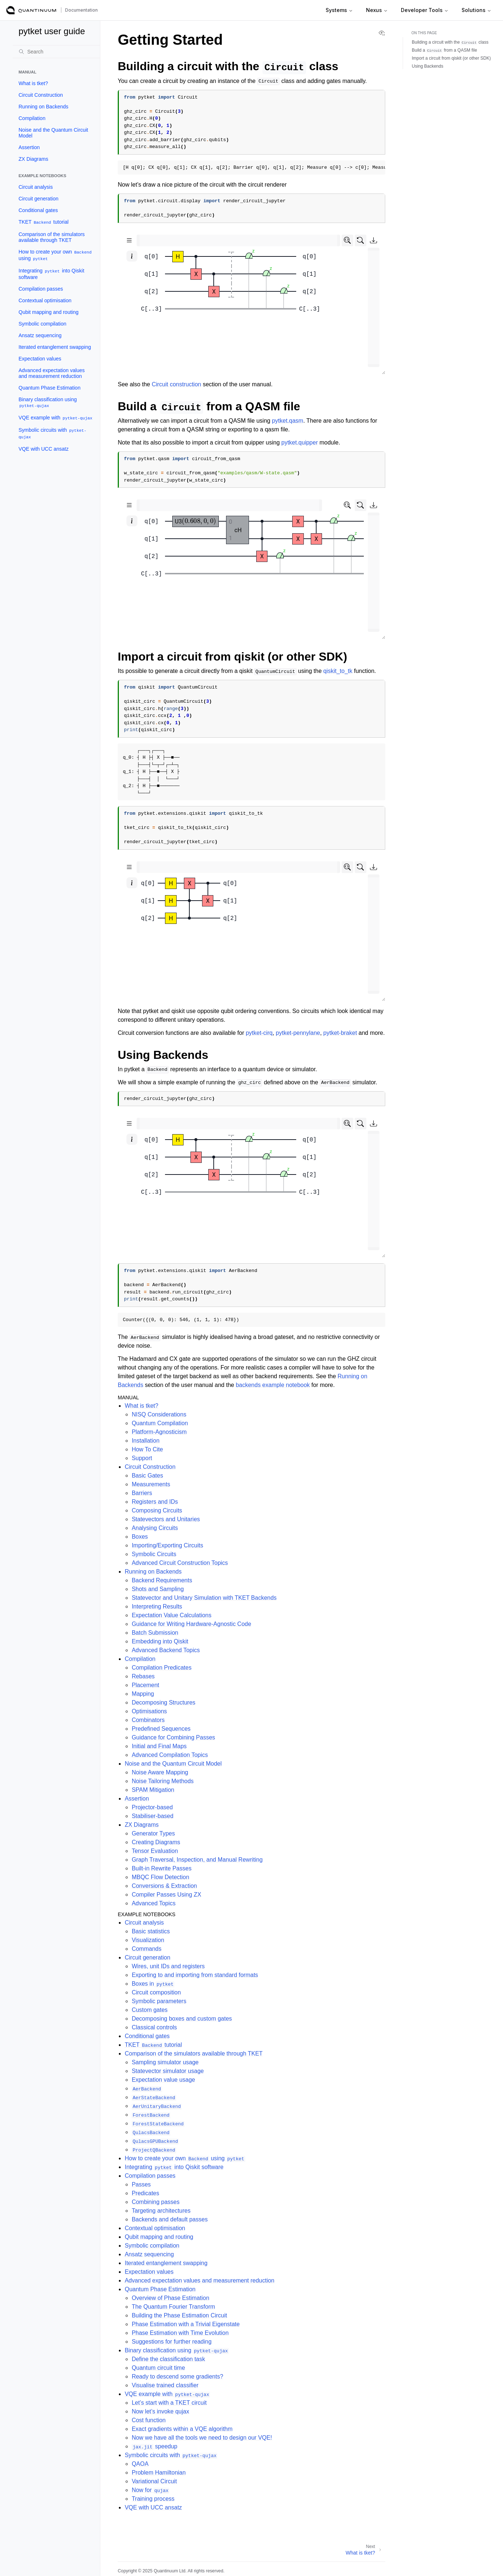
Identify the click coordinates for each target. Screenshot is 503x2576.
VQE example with (56, 418)
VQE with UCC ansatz (44, 449)
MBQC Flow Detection (160, 1877)
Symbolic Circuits (154, 1554)
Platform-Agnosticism (159, 1432)
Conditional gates (38, 210)
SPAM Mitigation (153, 1790)
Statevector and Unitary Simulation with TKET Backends (204, 1598)
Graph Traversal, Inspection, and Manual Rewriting (197, 1860)
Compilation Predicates (162, 1667)
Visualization (148, 1940)
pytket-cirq (259, 1033)
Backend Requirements (162, 1580)
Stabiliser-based (152, 1816)
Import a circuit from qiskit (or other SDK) (451, 58)
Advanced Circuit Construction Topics (180, 1563)
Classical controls (154, 2027)
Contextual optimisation (45, 300)
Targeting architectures (161, 2211)
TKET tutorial (44, 222)
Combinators (148, 1720)
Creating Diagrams (156, 1842)
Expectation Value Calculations (171, 1615)
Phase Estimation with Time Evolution (180, 2333)
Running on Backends (43, 106)
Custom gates (150, 2010)
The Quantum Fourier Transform (173, 2307)
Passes (141, 2184)
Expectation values (40, 359)
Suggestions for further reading (172, 2341)
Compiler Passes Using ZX (166, 1894)
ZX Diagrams (33, 159)
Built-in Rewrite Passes (162, 1868)
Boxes (140, 1537)
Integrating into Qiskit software (51, 274)
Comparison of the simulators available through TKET (52, 237)
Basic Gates (147, 1475)
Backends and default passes (170, 2219)
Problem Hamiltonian (159, 2472)
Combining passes (156, 2202)
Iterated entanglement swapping (55, 347)
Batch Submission (155, 1633)
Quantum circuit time (158, 2368)
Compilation (32, 118)
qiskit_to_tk (338, 671)
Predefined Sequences (161, 1729)
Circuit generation (39, 199)
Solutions (476, 10)
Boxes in (153, 1984)
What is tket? (33, 83)
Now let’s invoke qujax (160, 2411)
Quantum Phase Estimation (49, 388)
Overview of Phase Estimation (170, 2298)
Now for (150, 2490)
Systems (339, 10)
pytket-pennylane (298, 1033)
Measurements (151, 1484)
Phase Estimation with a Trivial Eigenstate (186, 2324)
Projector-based (152, 1807)
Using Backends (427, 66)
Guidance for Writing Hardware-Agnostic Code (191, 1624)
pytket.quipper (299, 442)
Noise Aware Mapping (160, 1772)
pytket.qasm (287, 421)
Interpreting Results (157, 1606)
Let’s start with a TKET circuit (169, 2403)
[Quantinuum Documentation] (31, 10)
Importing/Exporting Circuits (167, 1545)
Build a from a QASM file (444, 50)
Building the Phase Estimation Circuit (179, 2315)
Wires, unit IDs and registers (168, 1966)
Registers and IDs (155, 1502)
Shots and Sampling (158, 1589)
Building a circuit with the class (450, 42)
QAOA (140, 2464)
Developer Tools (424, 10)
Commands (146, 1949)
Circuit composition (156, 1992)
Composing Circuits (157, 1510)
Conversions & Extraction (164, 1886)
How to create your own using (55, 255)
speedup (154, 2446)
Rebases (143, 1676)
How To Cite (147, 1449)
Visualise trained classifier (165, 2385)
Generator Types (153, 1833)
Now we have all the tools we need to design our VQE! (202, 2438)
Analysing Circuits (155, 1528)
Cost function (148, 2420)
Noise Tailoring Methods (162, 1781)
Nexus (377, 10)
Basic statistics (151, 1931)
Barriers (142, 1493)
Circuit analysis (36, 187)
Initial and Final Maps (159, 1746)
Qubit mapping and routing (49, 312)
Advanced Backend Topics (166, 1650)
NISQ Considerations (159, 1414)
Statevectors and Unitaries (166, 1519)
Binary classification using (48, 402)
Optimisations (149, 1711)
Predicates (145, 2193)
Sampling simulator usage (165, 2062)
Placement (145, 1685)
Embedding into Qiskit (160, 1641)
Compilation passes (41, 289)
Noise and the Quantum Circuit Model (53, 133)
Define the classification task (168, 2359)
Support (142, 1458)
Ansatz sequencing (40, 335)
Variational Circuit (154, 2481)
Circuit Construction (41, 95)
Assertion (29, 147)
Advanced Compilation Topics (170, 1755)
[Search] (56, 51)
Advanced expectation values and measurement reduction (52, 373)
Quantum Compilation (160, 1423)
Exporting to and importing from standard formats (195, 1975)
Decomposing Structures (163, 1702)
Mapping (143, 1694)
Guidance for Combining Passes (173, 1737)
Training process (153, 2499)
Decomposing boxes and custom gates (182, 2018)
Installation (146, 1440)
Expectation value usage (163, 2080)
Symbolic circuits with (52, 433)
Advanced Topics (154, 1903)
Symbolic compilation (43, 324)
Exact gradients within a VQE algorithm (182, 2429)
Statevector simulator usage (168, 2071)
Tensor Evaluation (155, 1851)
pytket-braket (340, 1033)
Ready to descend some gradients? (177, 2376)
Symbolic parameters (159, 2001)
